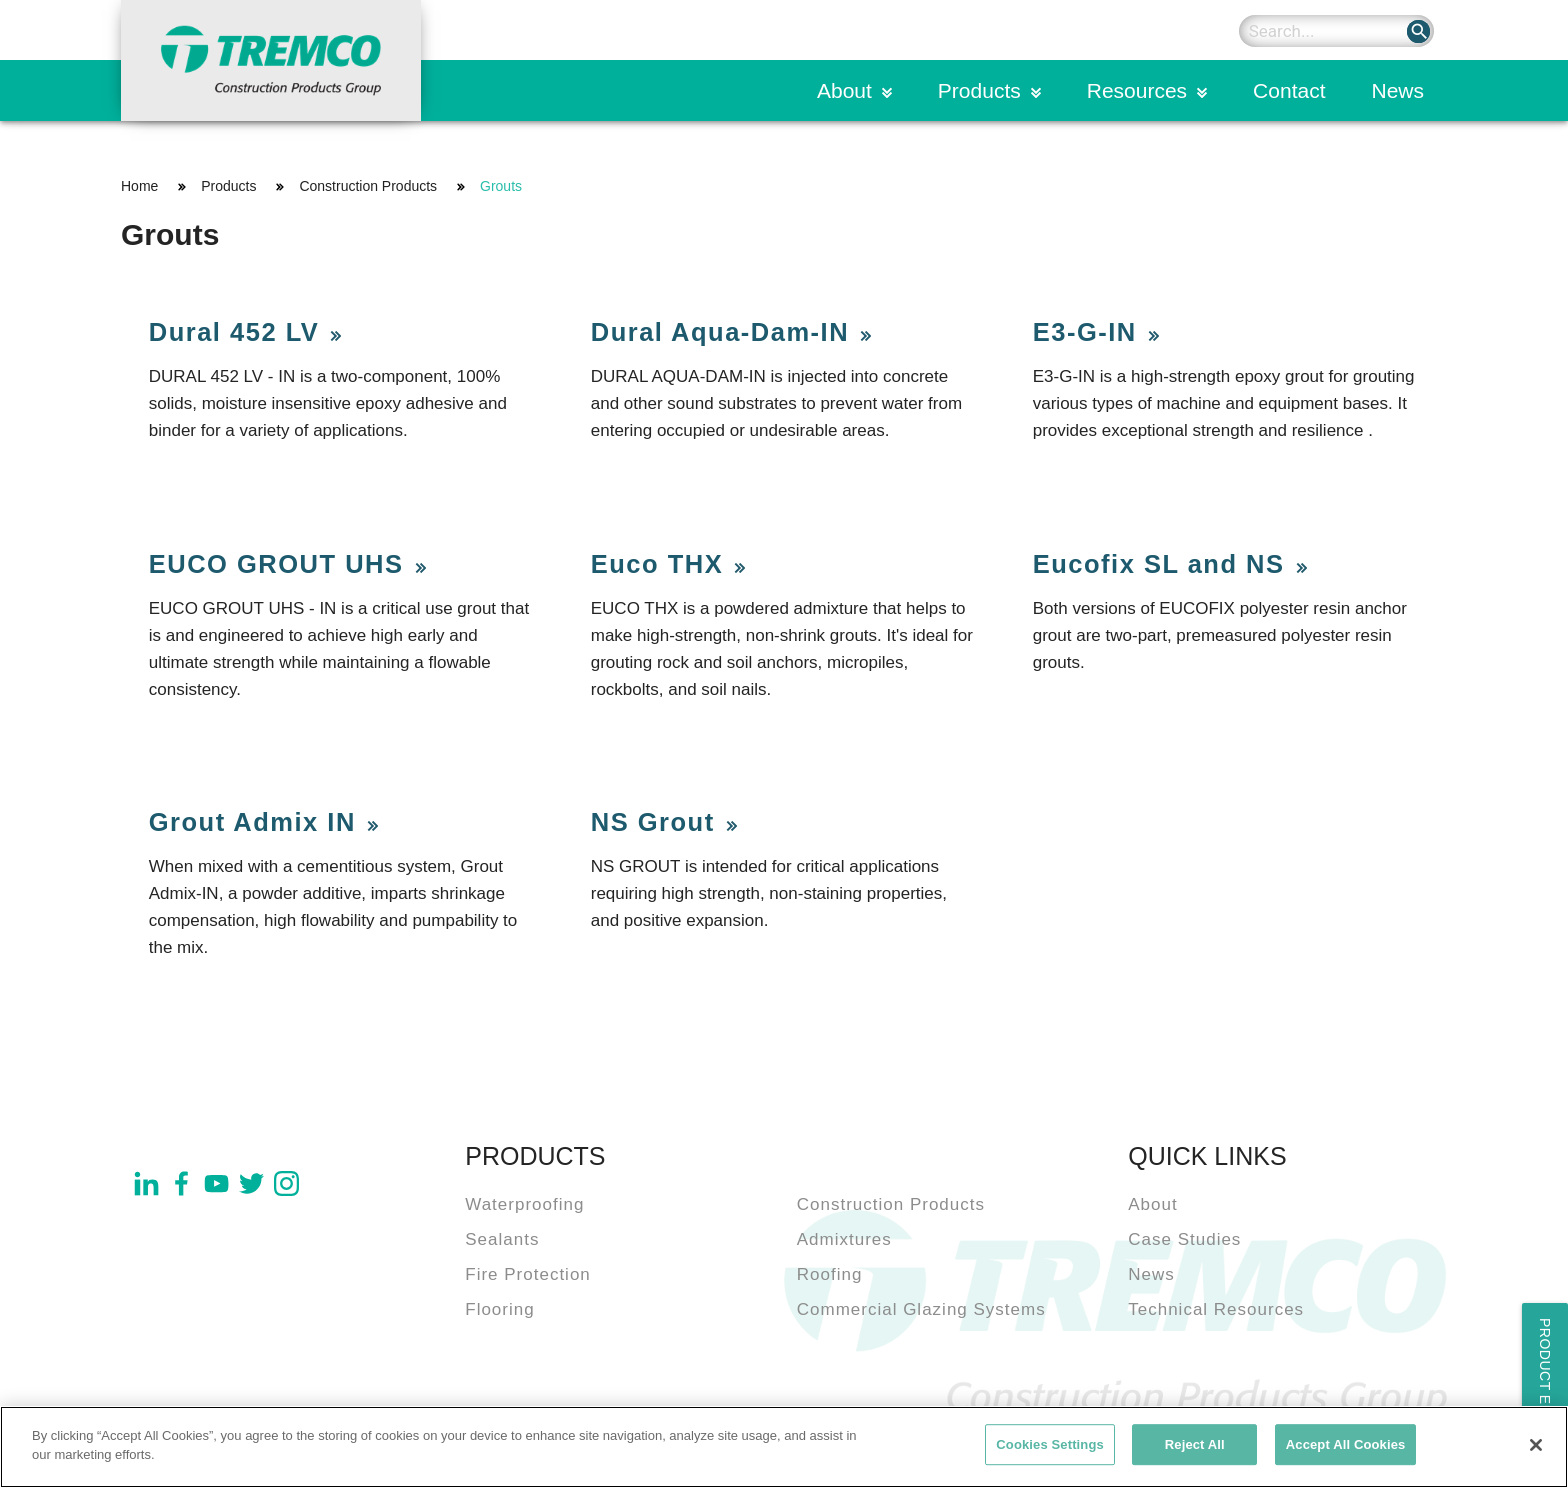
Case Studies (1184, 1239)
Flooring (499, 1309)
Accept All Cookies (1346, 1450)
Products (979, 90)
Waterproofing (524, 1204)
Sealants (502, 1239)
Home (139, 186)
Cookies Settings (1050, 1450)
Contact (1289, 90)
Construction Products (368, 186)
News (1397, 90)
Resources (1137, 90)
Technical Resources (1216, 1309)
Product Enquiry (1545, 1390)
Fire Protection (528, 1274)
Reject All (1195, 1450)
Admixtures (844, 1239)
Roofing (830, 1274)
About (844, 90)
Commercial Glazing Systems (921, 1309)
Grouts (501, 186)
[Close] (1536, 1451)
